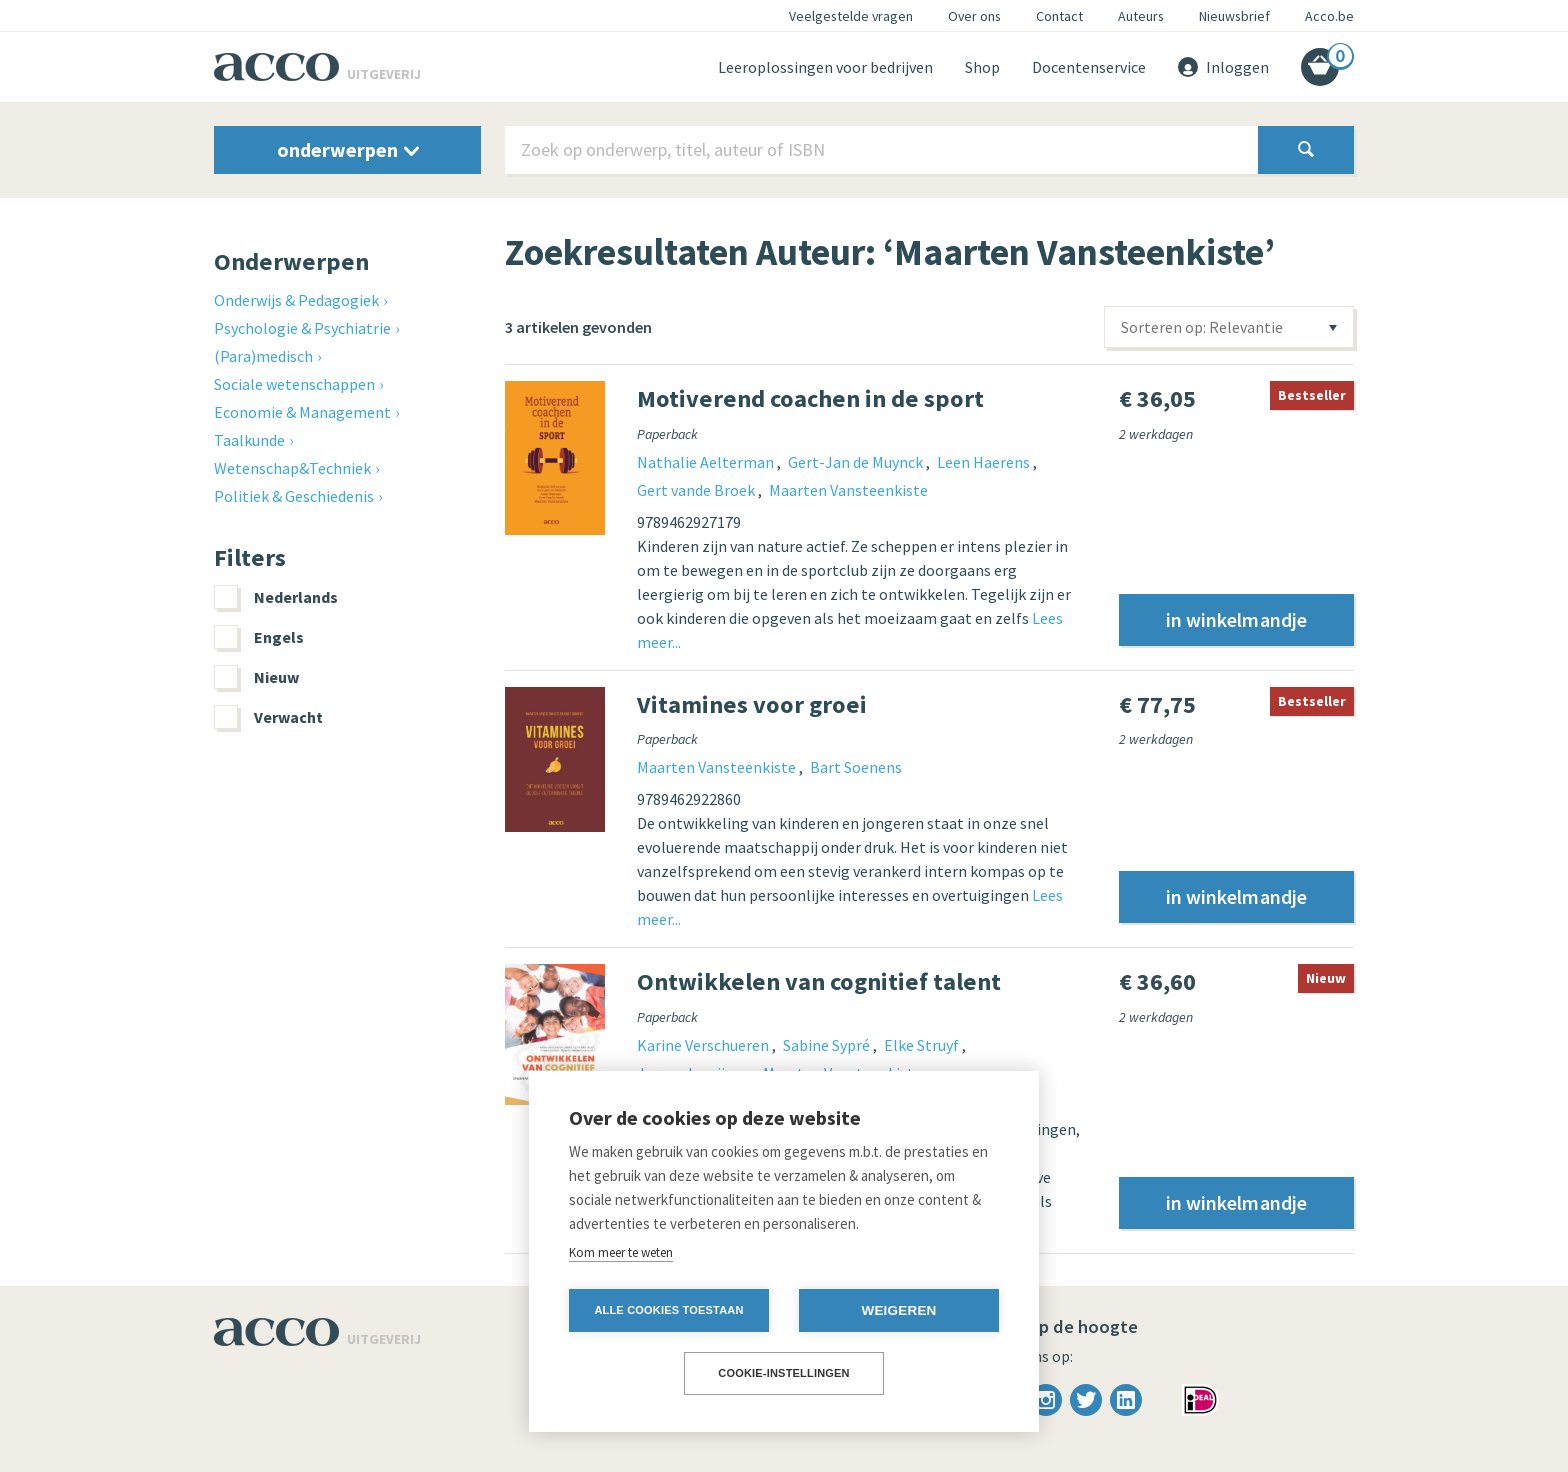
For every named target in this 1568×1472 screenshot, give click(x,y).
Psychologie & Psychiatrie (302, 328)
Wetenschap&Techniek (292, 468)
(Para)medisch (263, 356)
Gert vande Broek (697, 490)
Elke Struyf (923, 1045)
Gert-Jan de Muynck (857, 462)
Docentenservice (1089, 67)
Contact (1059, 16)
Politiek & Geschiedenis (294, 496)
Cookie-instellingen (784, 1373)
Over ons (974, 16)
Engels (259, 637)
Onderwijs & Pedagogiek (296, 300)
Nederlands (276, 597)
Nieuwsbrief (1234, 16)
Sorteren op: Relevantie (1202, 327)
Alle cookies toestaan (668, 1310)
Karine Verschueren (704, 1045)
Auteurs (1141, 16)
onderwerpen (348, 149)
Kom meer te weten (621, 1252)
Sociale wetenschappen (294, 384)
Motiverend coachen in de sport (810, 398)
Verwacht (268, 717)
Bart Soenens (856, 767)
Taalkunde (249, 440)
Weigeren (898, 1310)
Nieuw (256, 677)
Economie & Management (302, 412)
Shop (982, 67)
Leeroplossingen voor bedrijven (825, 67)
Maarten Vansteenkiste (848, 490)
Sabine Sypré (828, 1045)
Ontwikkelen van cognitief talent (819, 981)
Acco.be (1329, 16)
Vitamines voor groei (752, 704)
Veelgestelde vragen (851, 16)
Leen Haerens (985, 462)
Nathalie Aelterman (707, 462)
